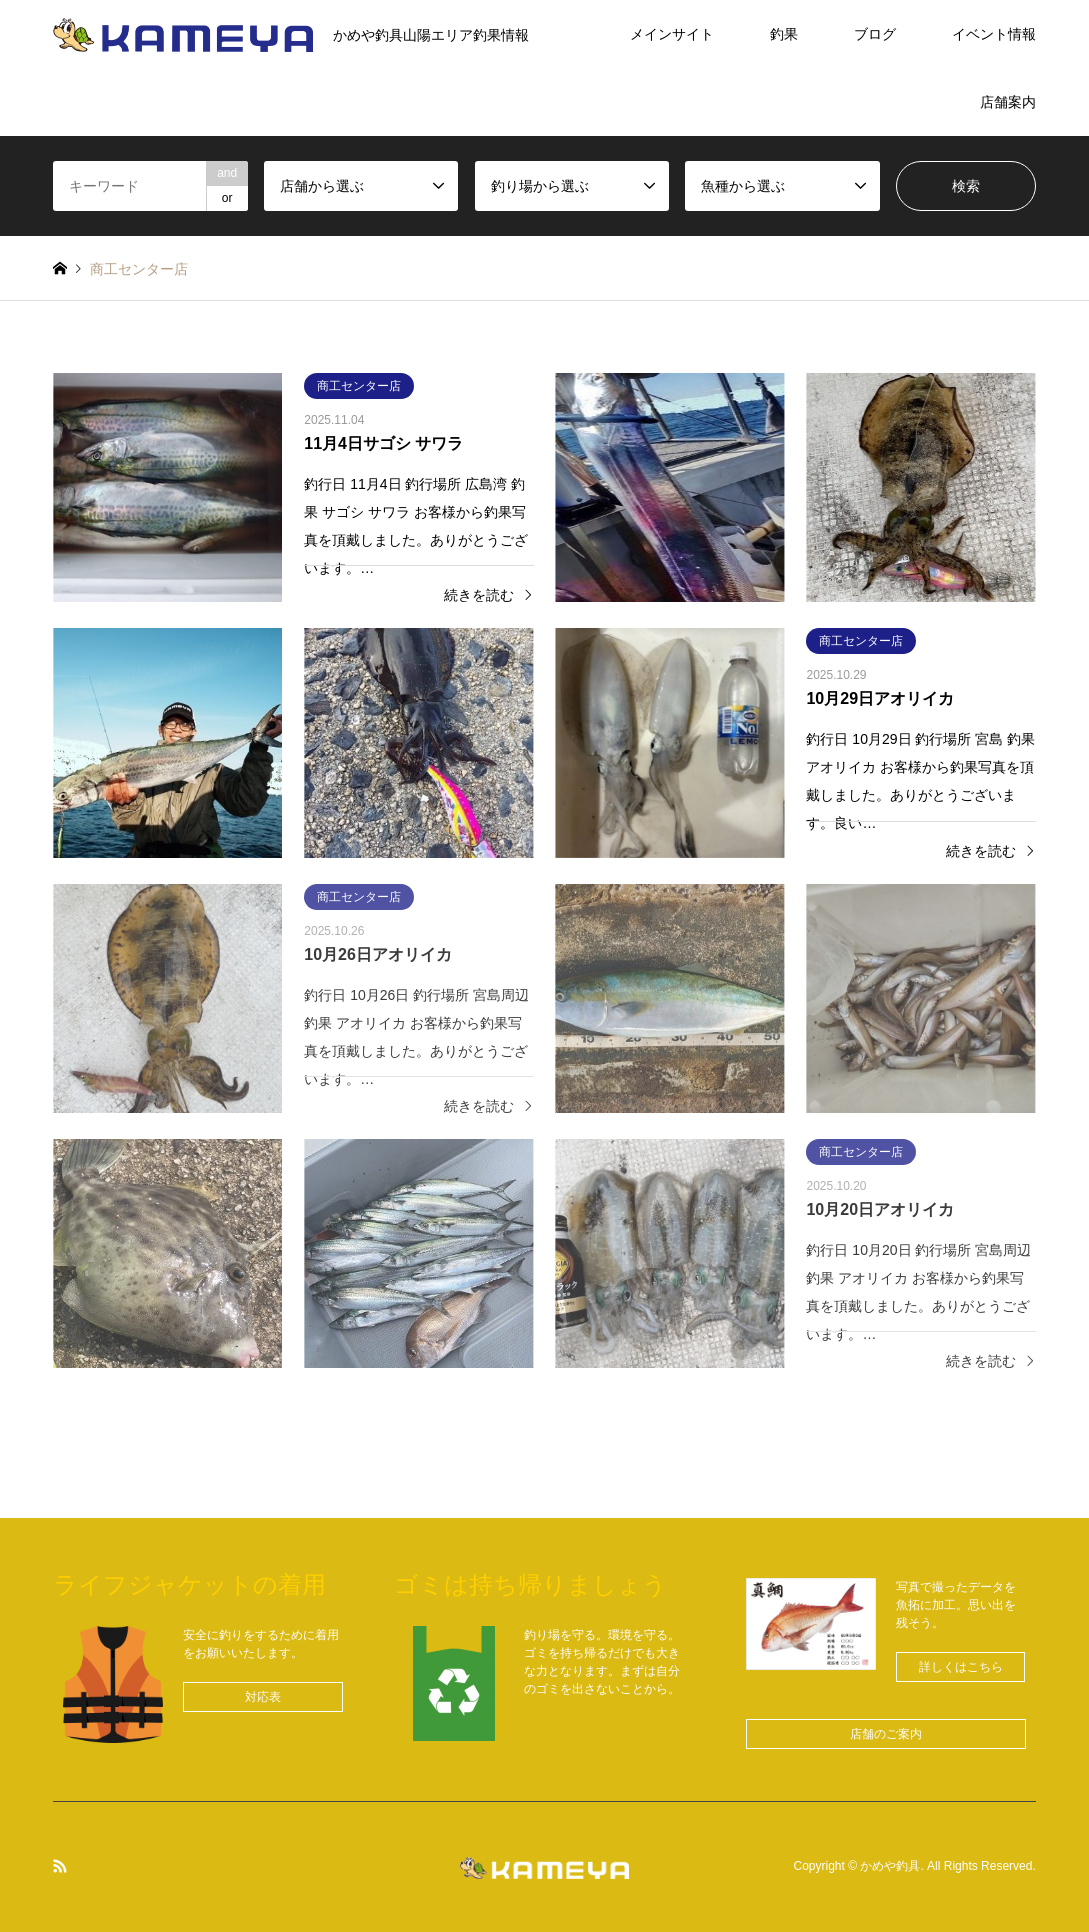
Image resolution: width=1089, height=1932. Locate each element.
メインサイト (672, 34)
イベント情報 (994, 34)
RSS (60, 1866)
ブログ (875, 34)
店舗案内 (1008, 102)
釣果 (784, 34)
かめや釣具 (890, 1867)
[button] (263, 1697)
